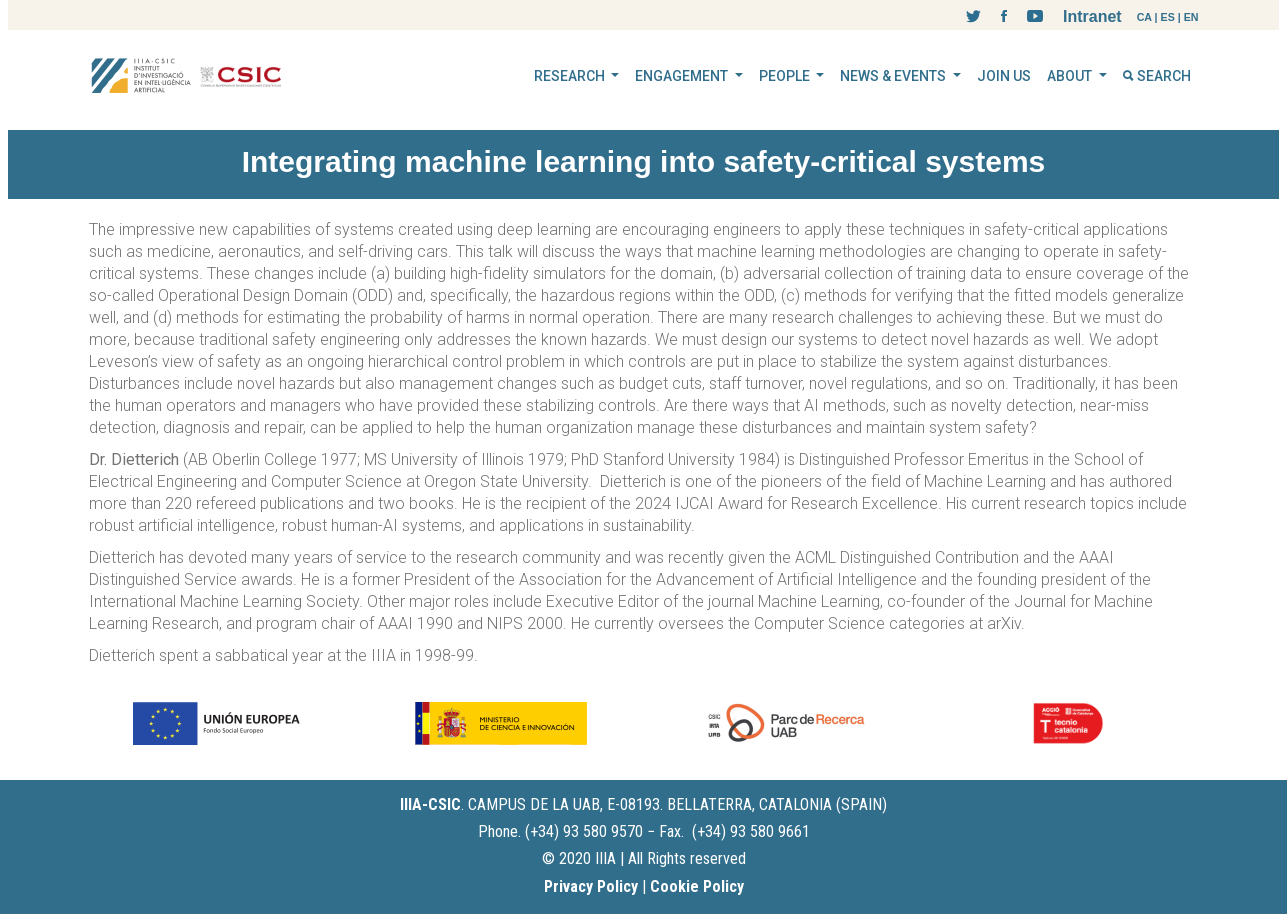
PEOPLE (786, 76)
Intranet (1092, 16)
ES (1168, 17)
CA (1144, 17)
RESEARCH (571, 76)
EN (1191, 17)
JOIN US (1004, 76)
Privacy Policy (591, 886)
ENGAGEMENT (683, 76)
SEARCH (1157, 76)
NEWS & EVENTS (894, 76)
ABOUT (1071, 76)
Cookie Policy (697, 886)
